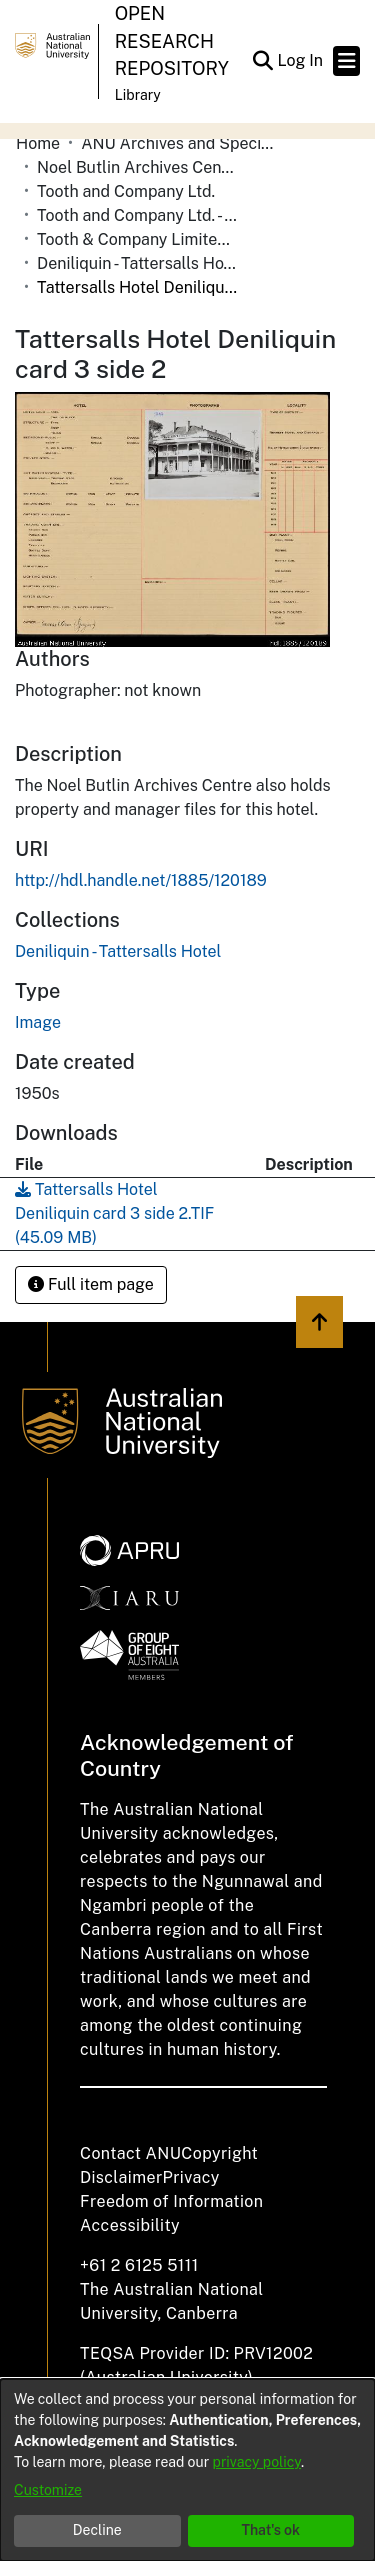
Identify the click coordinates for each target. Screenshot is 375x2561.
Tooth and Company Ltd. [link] (126, 191)
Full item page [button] (91, 1284)
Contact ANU (130, 2153)
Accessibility (130, 2225)
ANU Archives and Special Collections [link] (181, 143)
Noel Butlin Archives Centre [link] (137, 167)
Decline (97, 2530)
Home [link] (38, 143)
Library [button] (138, 95)
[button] (262, 61)
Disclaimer (121, 2177)
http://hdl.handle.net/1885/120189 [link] (141, 880)
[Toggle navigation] (346, 61)
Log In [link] (301, 60)
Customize (48, 2490)
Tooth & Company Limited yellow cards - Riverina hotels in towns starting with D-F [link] (137, 239)
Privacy (191, 2177)
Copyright (219, 2153)
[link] (118, 951)
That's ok (270, 2530)
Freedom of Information (171, 2201)
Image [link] (38, 1022)
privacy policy (257, 2462)
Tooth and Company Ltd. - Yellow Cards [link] (137, 215)
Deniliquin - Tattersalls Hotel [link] (137, 263)
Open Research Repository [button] (172, 41)
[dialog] (187, 2470)
